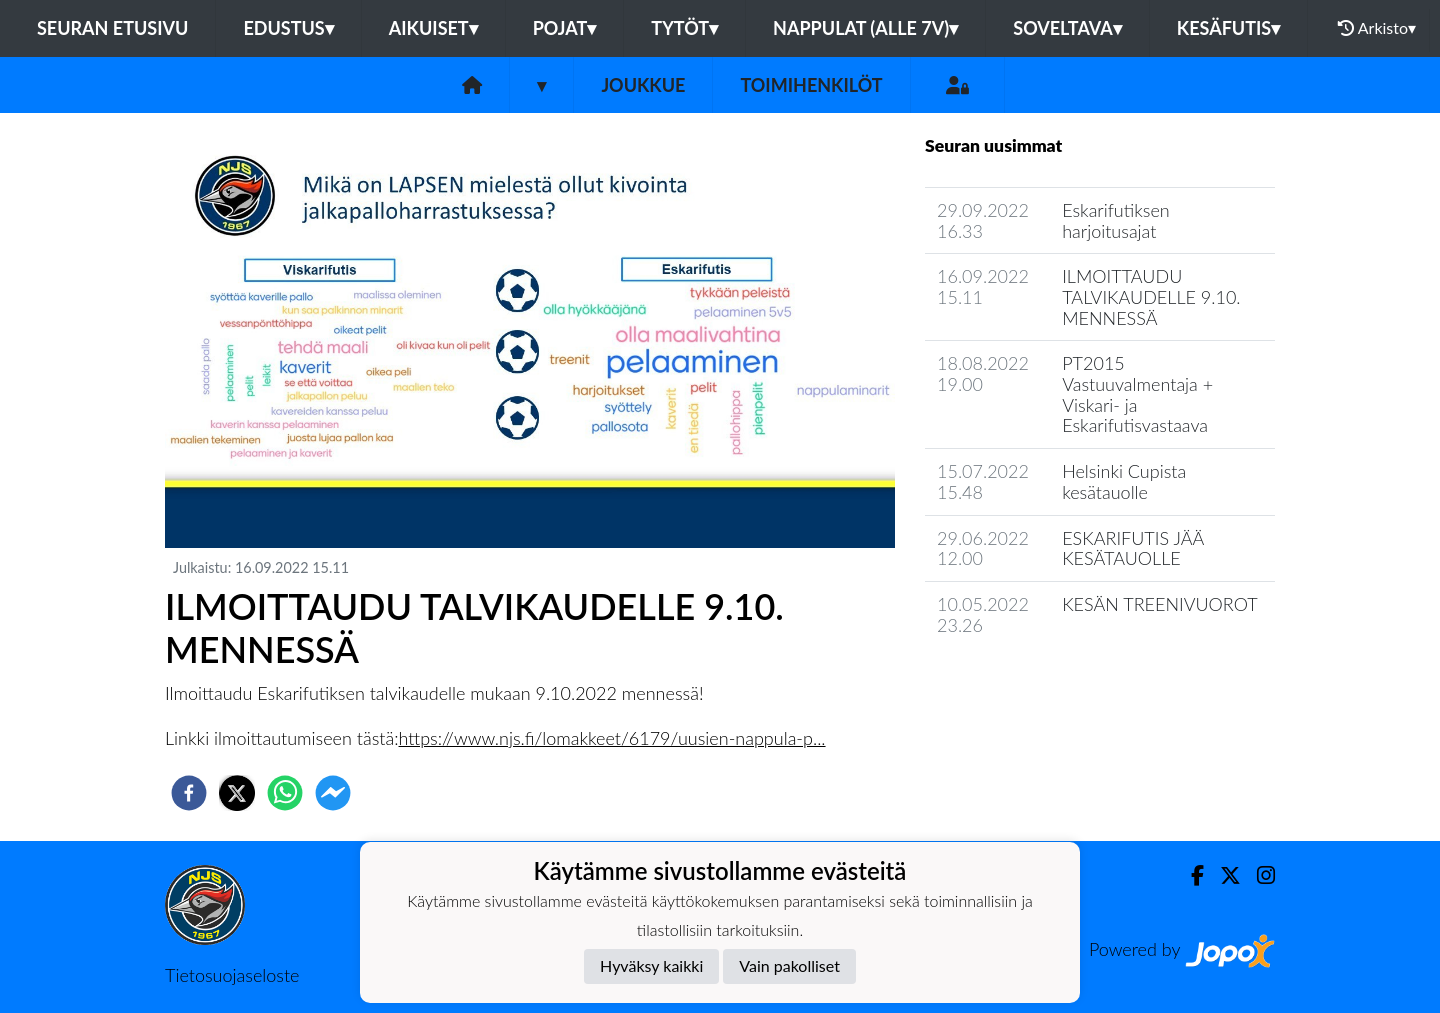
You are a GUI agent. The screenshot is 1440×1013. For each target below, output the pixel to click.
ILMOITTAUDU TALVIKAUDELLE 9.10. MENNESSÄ (1151, 296)
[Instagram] (1258, 875)
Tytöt (684, 28)
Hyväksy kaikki (651, 965)
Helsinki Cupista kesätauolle (1124, 481)
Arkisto (1377, 28)
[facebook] (189, 793)
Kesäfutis (1228, 28)
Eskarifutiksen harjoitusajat (1116, 220)
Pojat (565, 28)
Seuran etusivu (113, 28)
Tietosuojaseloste (232, 975)
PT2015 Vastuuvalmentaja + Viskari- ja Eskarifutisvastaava (1137, 394)
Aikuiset (433, 28)
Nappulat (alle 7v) (865, 28)
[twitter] (237, 793)
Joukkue (643, 85)
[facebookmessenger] (333, 793)
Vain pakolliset (789, 965)
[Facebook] (1189, 875)
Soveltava (1067, 28)
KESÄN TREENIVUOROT (1159, 604)
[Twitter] (1222, 875)
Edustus (288, 28)
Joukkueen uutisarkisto (1027, 681)
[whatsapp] (285, 793)
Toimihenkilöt (811, 85)
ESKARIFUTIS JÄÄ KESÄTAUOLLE (1133, 548)
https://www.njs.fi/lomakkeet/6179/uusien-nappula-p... (612, 738)
